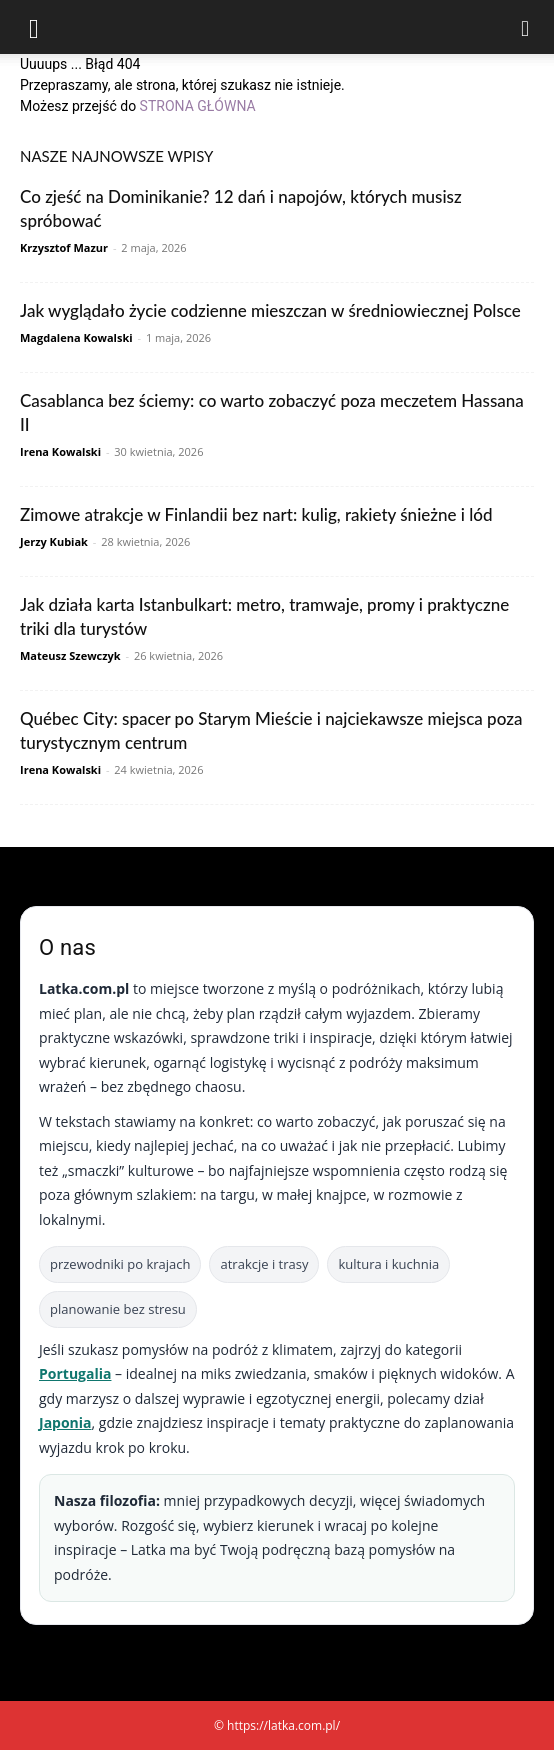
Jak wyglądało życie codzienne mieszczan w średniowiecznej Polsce (270, 310)
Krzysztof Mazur (64, 247)
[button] (34, 27)
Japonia (65, 1422)
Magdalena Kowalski (76, 337)
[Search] (526, 27)
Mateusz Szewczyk (70, 655)
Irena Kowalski (60, 451)
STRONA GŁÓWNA (198, 106)
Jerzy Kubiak (54, 541)
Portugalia (75, 1373)
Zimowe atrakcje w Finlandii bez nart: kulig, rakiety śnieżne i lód (256, 514)
